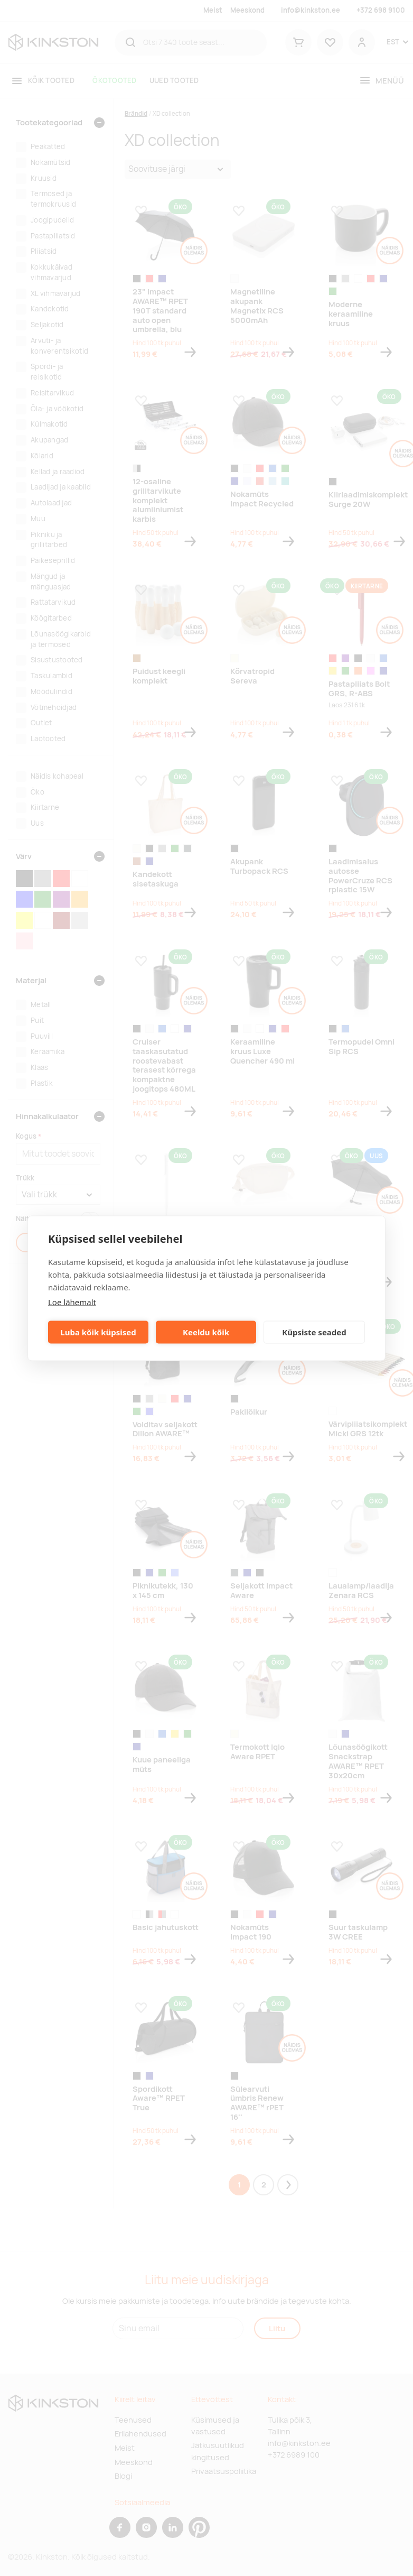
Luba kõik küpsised (98, 1332)
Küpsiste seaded (314, 1332)
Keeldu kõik (206, 1332)
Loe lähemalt (72, 1301)
